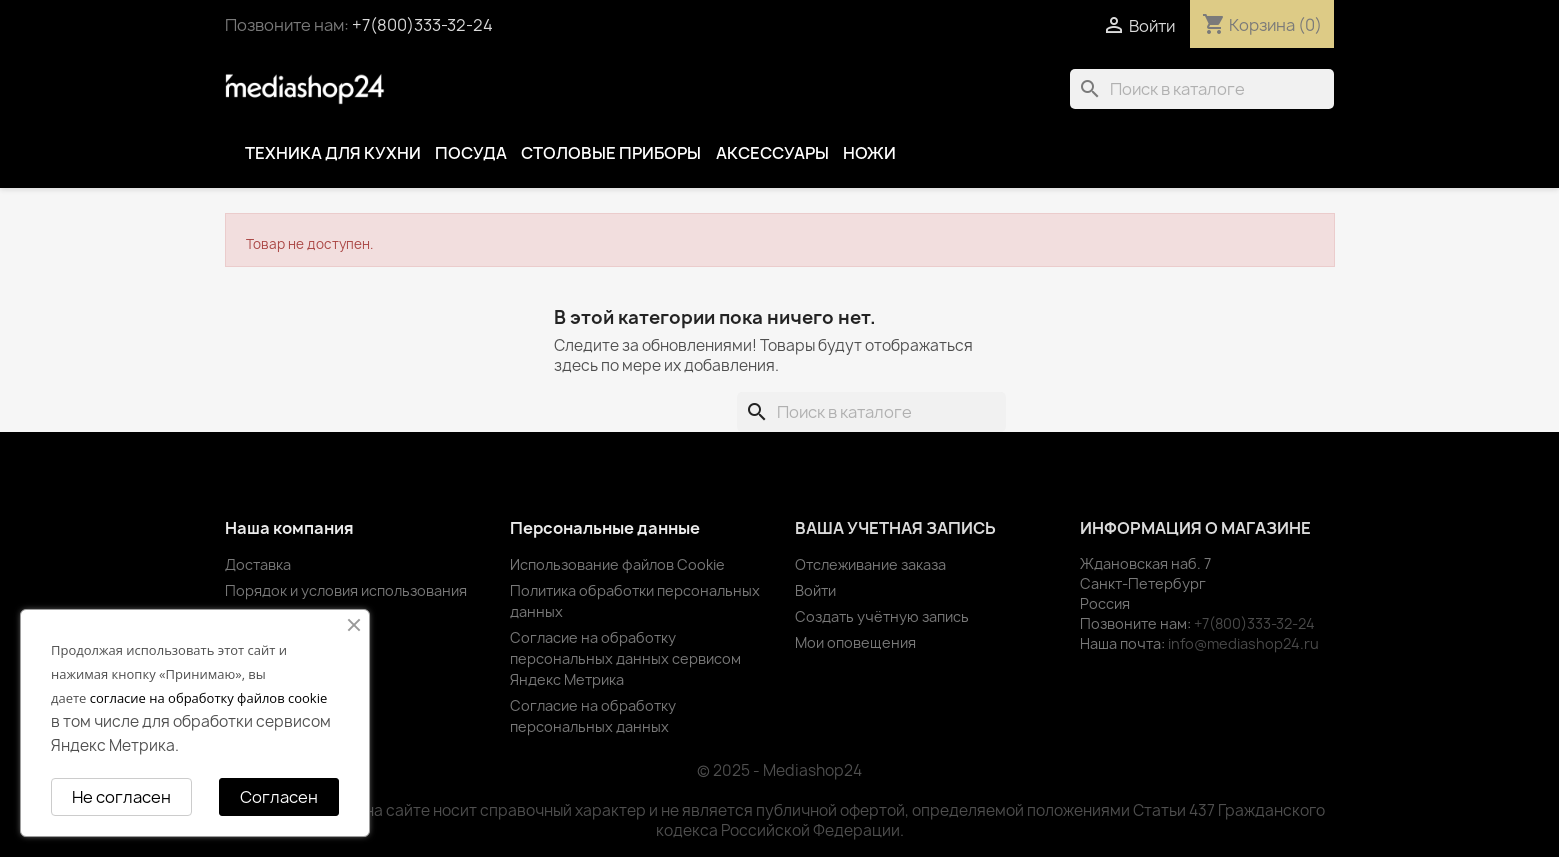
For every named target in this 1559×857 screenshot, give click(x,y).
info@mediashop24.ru (1243, 643)
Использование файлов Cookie (617, 564)
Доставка (258, 564)
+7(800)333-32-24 (422, 25)
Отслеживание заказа (870, 564)
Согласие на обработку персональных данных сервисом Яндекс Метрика (625, 658)
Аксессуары (772, 153)
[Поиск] (1202, 89)
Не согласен (121, 797)
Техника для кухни (333, 153)
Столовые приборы (611, 153)
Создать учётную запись (882, 616)
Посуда (471, 153)
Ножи (869, 153)
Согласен (279, 797)
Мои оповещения (855, 642)
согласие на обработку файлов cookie (209, 698)
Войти (815, 590)
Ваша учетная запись (895, 528)
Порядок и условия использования (346, 590)
